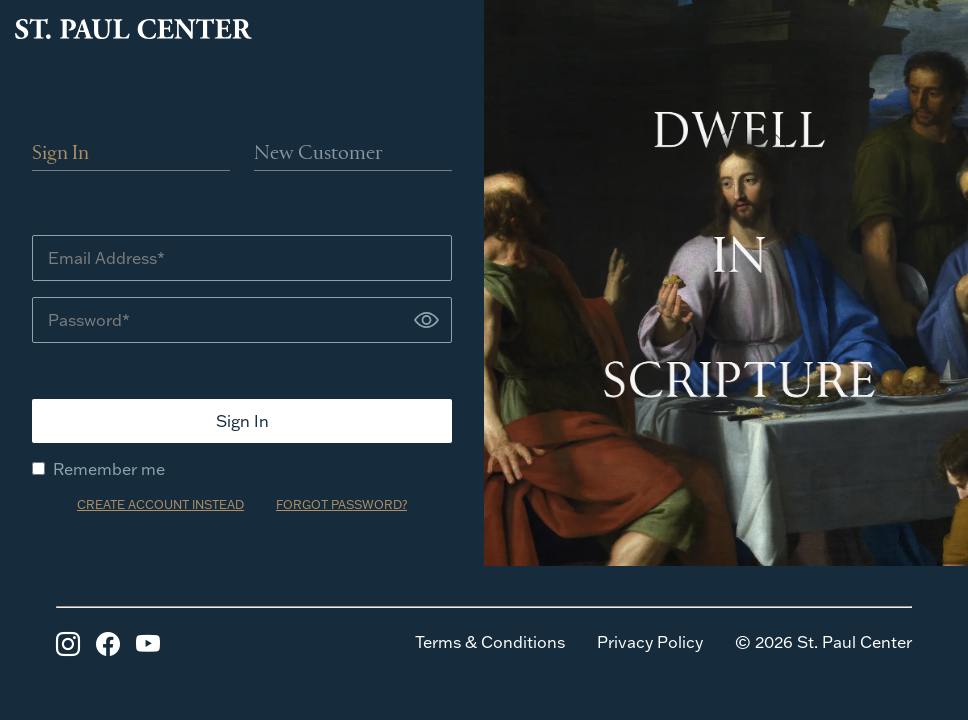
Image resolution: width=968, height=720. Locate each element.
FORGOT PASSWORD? (341, 504)
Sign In (60, 154)
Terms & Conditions (490, 642)
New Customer (318, 154)
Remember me (98, 469)
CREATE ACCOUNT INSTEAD (160, 504)
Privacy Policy (650, 642)
